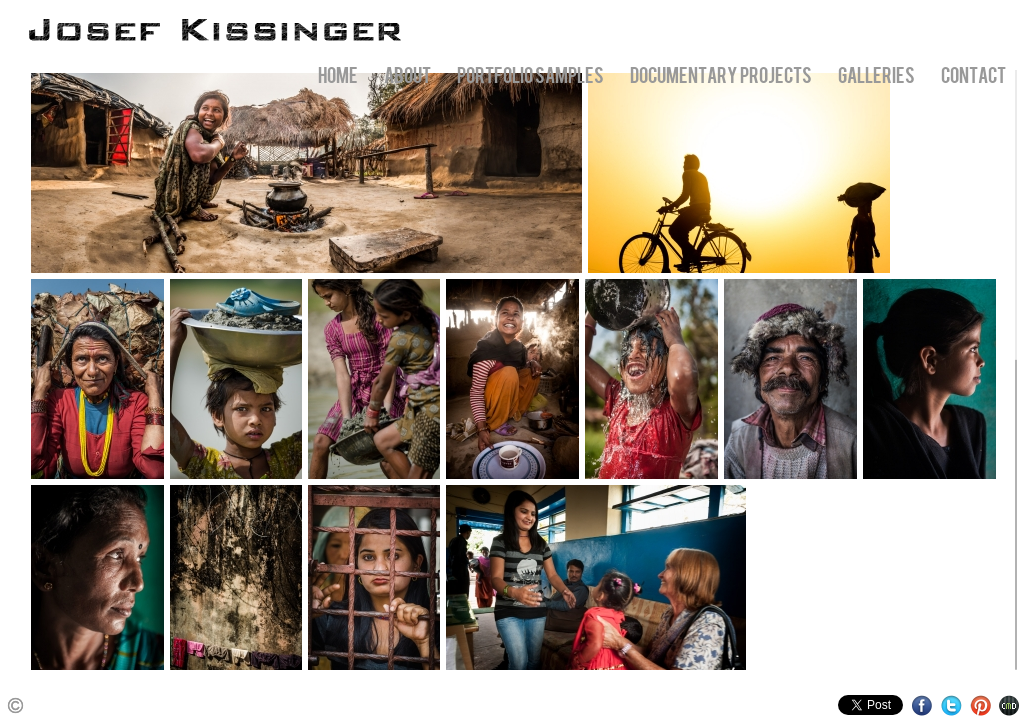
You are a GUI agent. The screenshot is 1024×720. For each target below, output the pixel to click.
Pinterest (980, 705)
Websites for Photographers (1009, 705)
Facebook (922, 705)
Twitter (951, 705)
